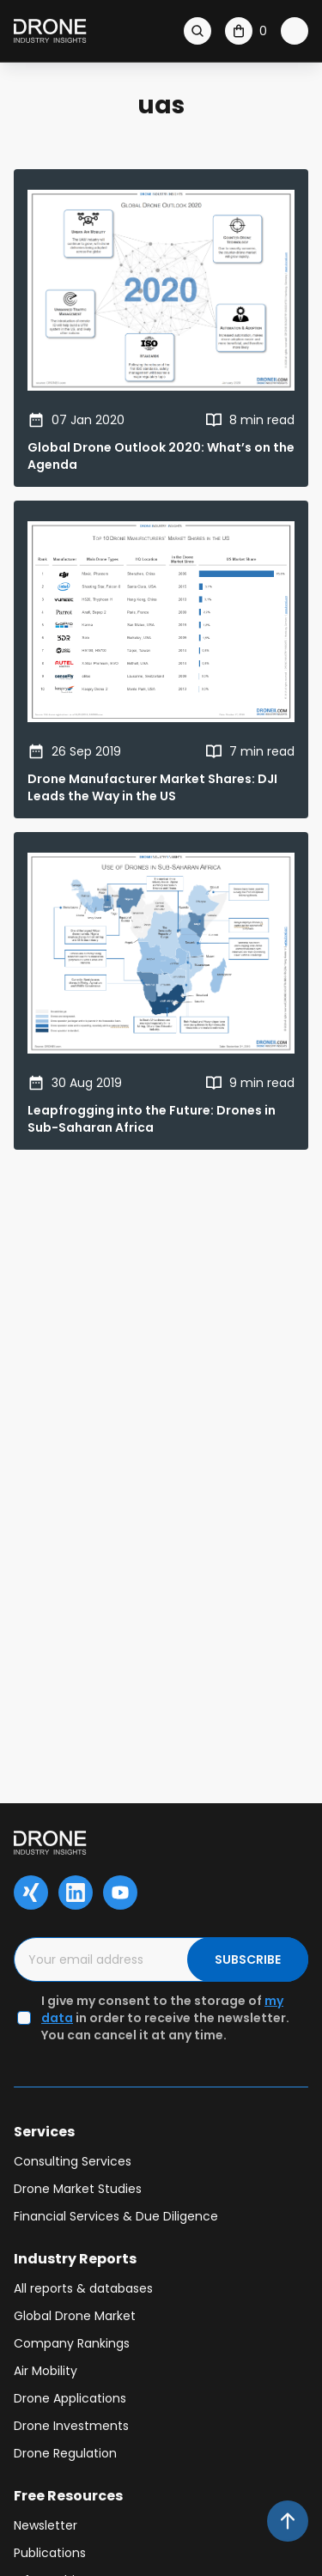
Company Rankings (72, 2343)
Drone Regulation (65, 2453)
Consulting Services (72, 2161)
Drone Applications (70, 2398)
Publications (50, 2552)
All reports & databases (83, 2288)
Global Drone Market (75, 2315)
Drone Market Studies (78, 2188)
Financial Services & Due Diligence (116, 2216)
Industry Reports (75, 2259)
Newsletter (45, 2525)
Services (44, 2132)
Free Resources (68, 2496)
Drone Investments (71, 2425)
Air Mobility (45, 2370)
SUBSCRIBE (248, 1959)
